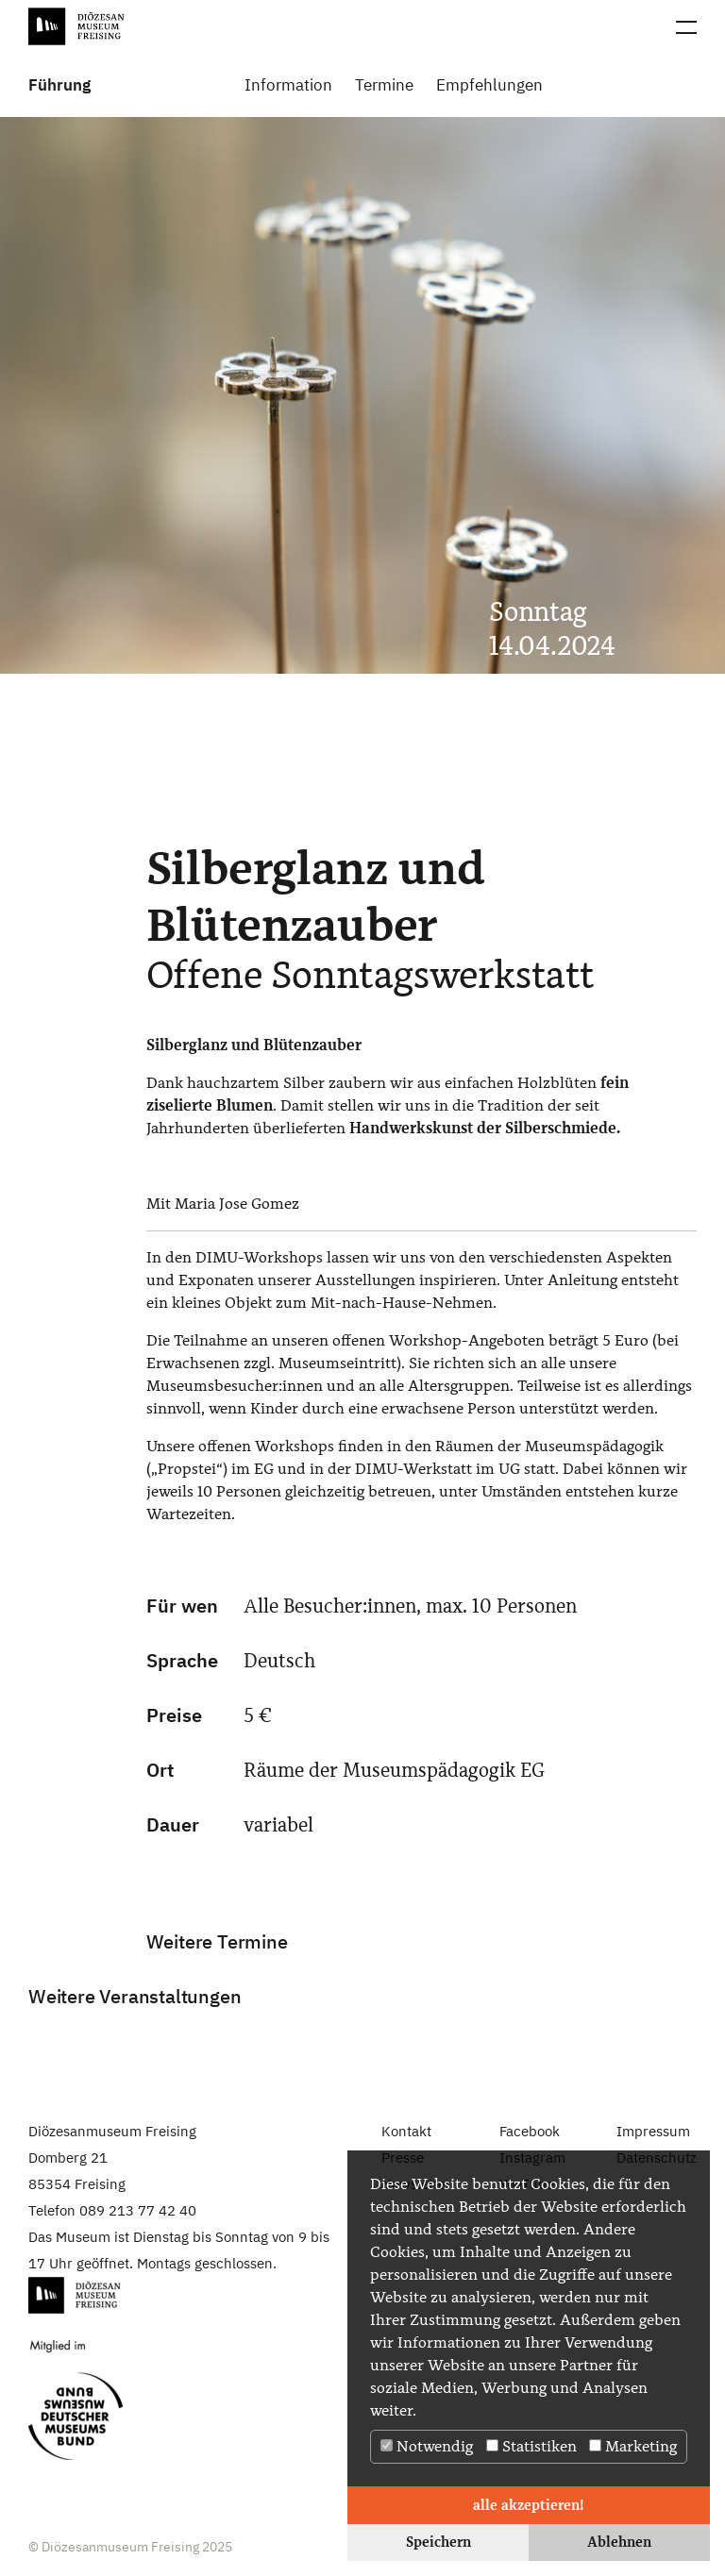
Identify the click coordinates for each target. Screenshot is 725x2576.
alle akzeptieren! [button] (528, 2505)
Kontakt (406, 2131)
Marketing (633, 2446)
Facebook (529, 2131)
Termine (384, 85)
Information (288, 85)
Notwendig (426, 2446)
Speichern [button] (438, 2542)
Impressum (653, 2131)
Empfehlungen (489, 85)
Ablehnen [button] (619, 2542)
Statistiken (531, 2446)
